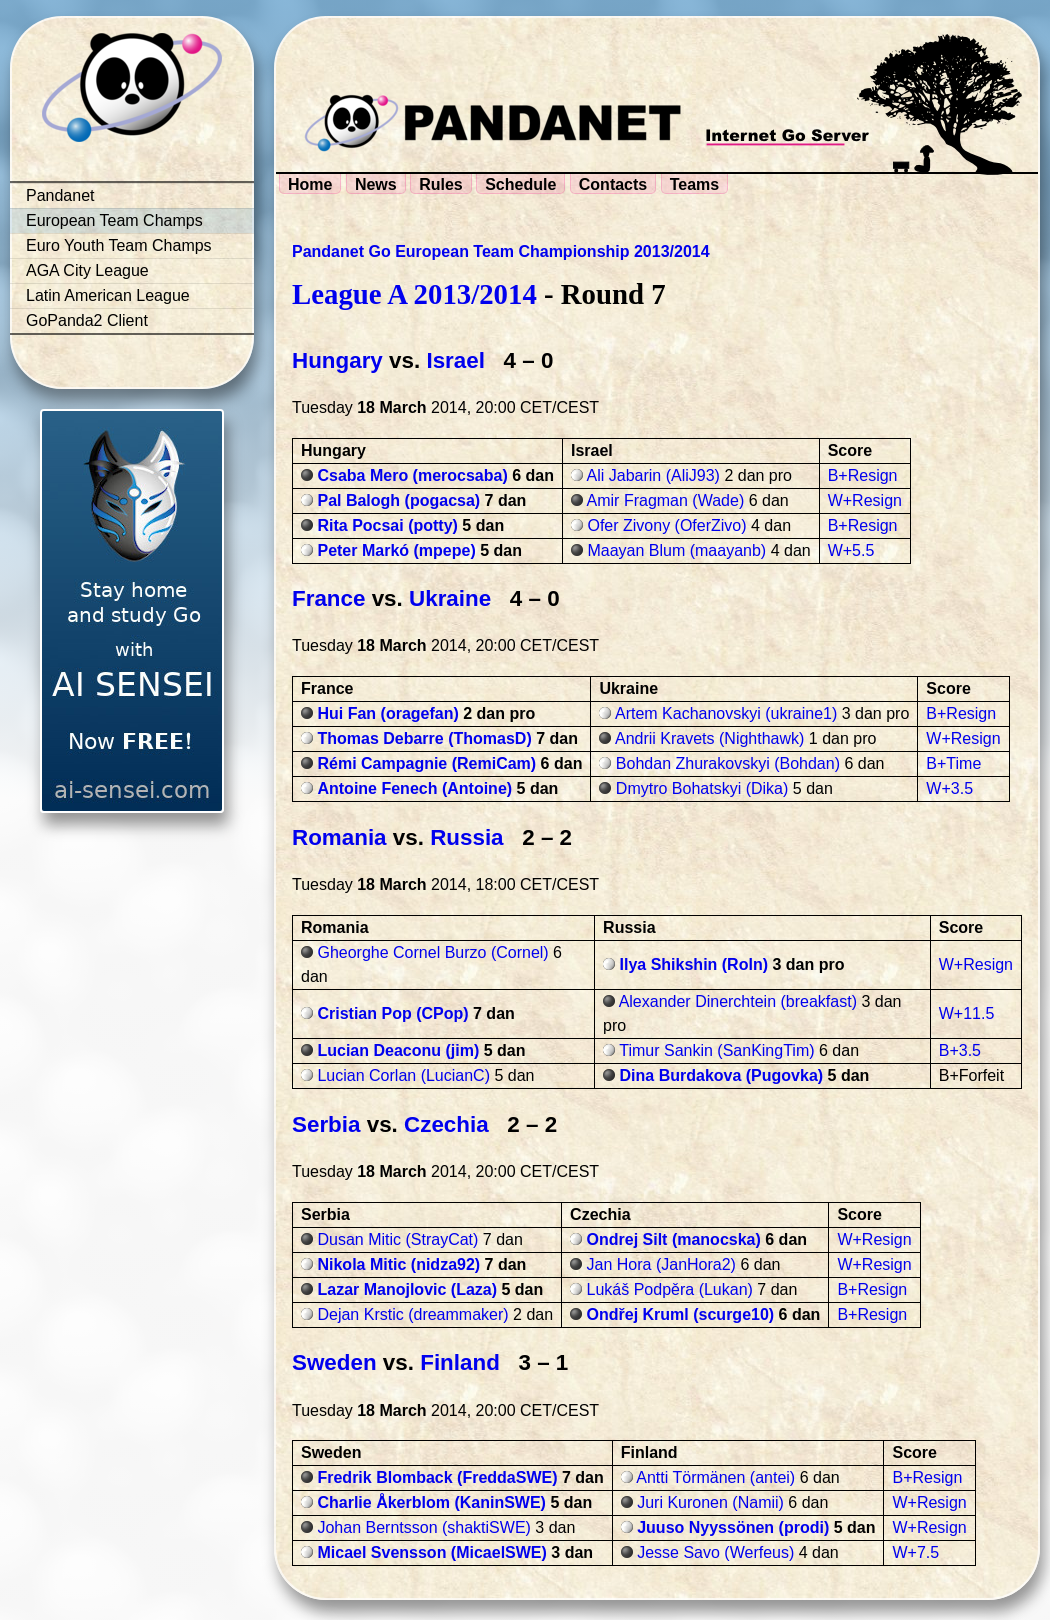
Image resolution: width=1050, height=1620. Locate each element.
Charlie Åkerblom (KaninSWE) (431, 1502)
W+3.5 (949, 788)
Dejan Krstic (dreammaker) (412, 1314)
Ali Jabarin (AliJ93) (653, 475)
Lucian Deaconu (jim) (398, 1050)
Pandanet (60, 195)
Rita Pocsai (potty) (387, 525)
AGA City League (87, 270)
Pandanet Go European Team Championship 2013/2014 (501, 251)
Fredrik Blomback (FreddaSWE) (437, 1477)
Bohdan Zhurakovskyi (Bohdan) (728, 763)
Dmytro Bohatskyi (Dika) (702, 788)
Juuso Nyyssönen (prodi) (733, 1527)
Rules (441, 184)
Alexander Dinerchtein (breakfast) (738, 1001)
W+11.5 (967, 1013)
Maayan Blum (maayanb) (676, 550)
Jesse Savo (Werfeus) (715, 1552)
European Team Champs (114, 220)
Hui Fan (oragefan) (387, 713)
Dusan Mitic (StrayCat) (397, 1239)
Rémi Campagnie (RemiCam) (426, 763)
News (376, 184)
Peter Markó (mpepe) (396, 550)
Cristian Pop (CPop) (392, 1013)
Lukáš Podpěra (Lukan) (670, 1289)
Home (310, 184)
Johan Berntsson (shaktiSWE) (423, 1527)
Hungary (337, 360)
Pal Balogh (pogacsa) (398, 500)
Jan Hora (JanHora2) (661, 1264)
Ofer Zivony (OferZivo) (666, 525)
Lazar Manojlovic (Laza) (407, 1289)
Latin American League (108, 295)
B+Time (953, 763)
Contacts (613, 184)
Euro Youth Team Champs (119, 245)
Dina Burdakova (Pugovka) (722, 1075)
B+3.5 (960, 1050)
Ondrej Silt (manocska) (674, 1239)
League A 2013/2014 (414, 294)
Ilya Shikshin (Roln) (694, 964)
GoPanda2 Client (87, 320)
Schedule (520, 184)
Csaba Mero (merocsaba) (412, 475)
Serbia (326, 1124)
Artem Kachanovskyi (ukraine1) (726, 713)
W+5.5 (851, 550)
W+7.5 (915, 1552)
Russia (466, 837)
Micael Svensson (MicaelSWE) (431, 1552)
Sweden (334, 1362)
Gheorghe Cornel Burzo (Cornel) (432, 952)
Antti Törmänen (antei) (715, 1477)
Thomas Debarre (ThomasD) (424, 738)
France (328, 598)
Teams (695, 184)
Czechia (446, 1124)
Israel (455, 360)
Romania (339, 837)
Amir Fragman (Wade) (666, 500)
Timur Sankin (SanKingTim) (716, 1050)
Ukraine (450, 598)
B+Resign (863, 475)
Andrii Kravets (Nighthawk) (709, 738)
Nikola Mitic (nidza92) (398, 1264)
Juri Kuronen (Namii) (710, 1502)
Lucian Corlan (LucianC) (403, 1075)
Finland (460, 1362)
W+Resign (865, 500)
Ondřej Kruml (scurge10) (681, 1314)
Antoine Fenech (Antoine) (414, 788)
